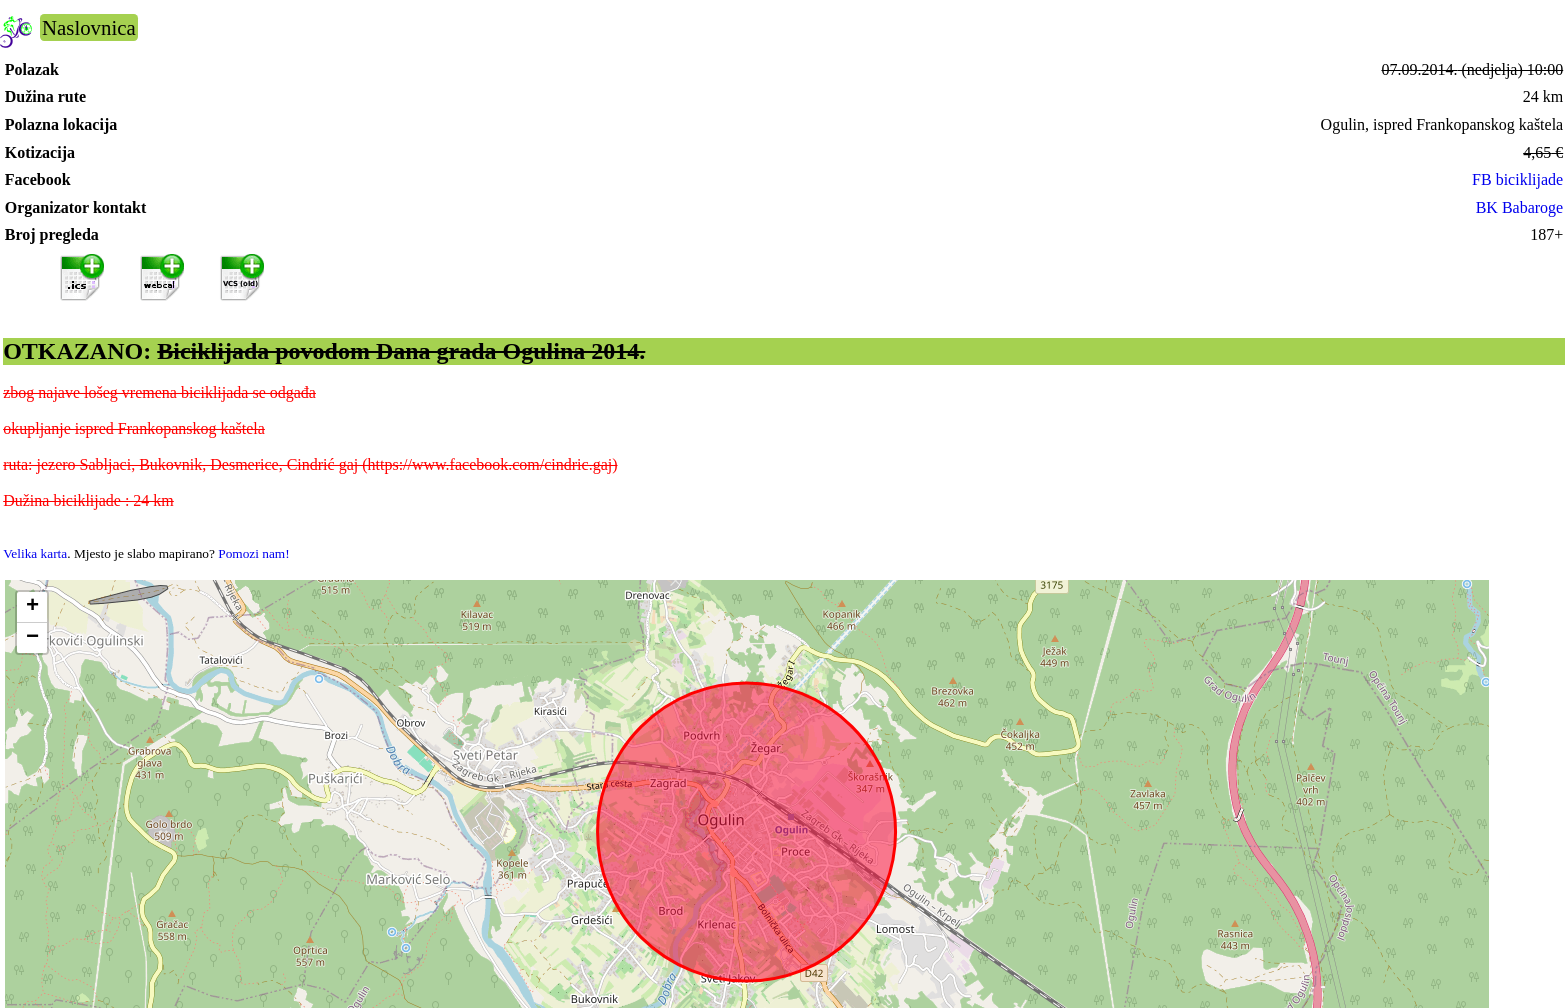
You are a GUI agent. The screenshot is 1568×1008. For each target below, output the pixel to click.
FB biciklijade (1517, 179)
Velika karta (35, 553)
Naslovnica (89, 27)
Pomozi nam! (253, 553)
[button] (32, 607)
